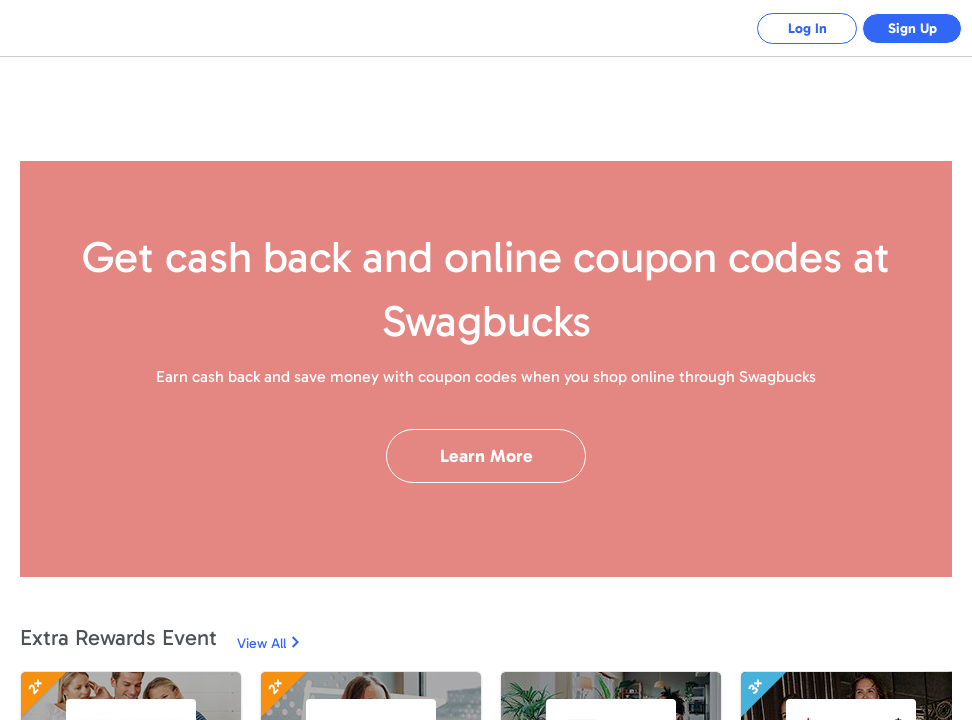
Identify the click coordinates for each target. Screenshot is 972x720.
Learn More (486, 456)
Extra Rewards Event (118, 637)
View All (261, 643)
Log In (807, 28)
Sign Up (912, 28)
